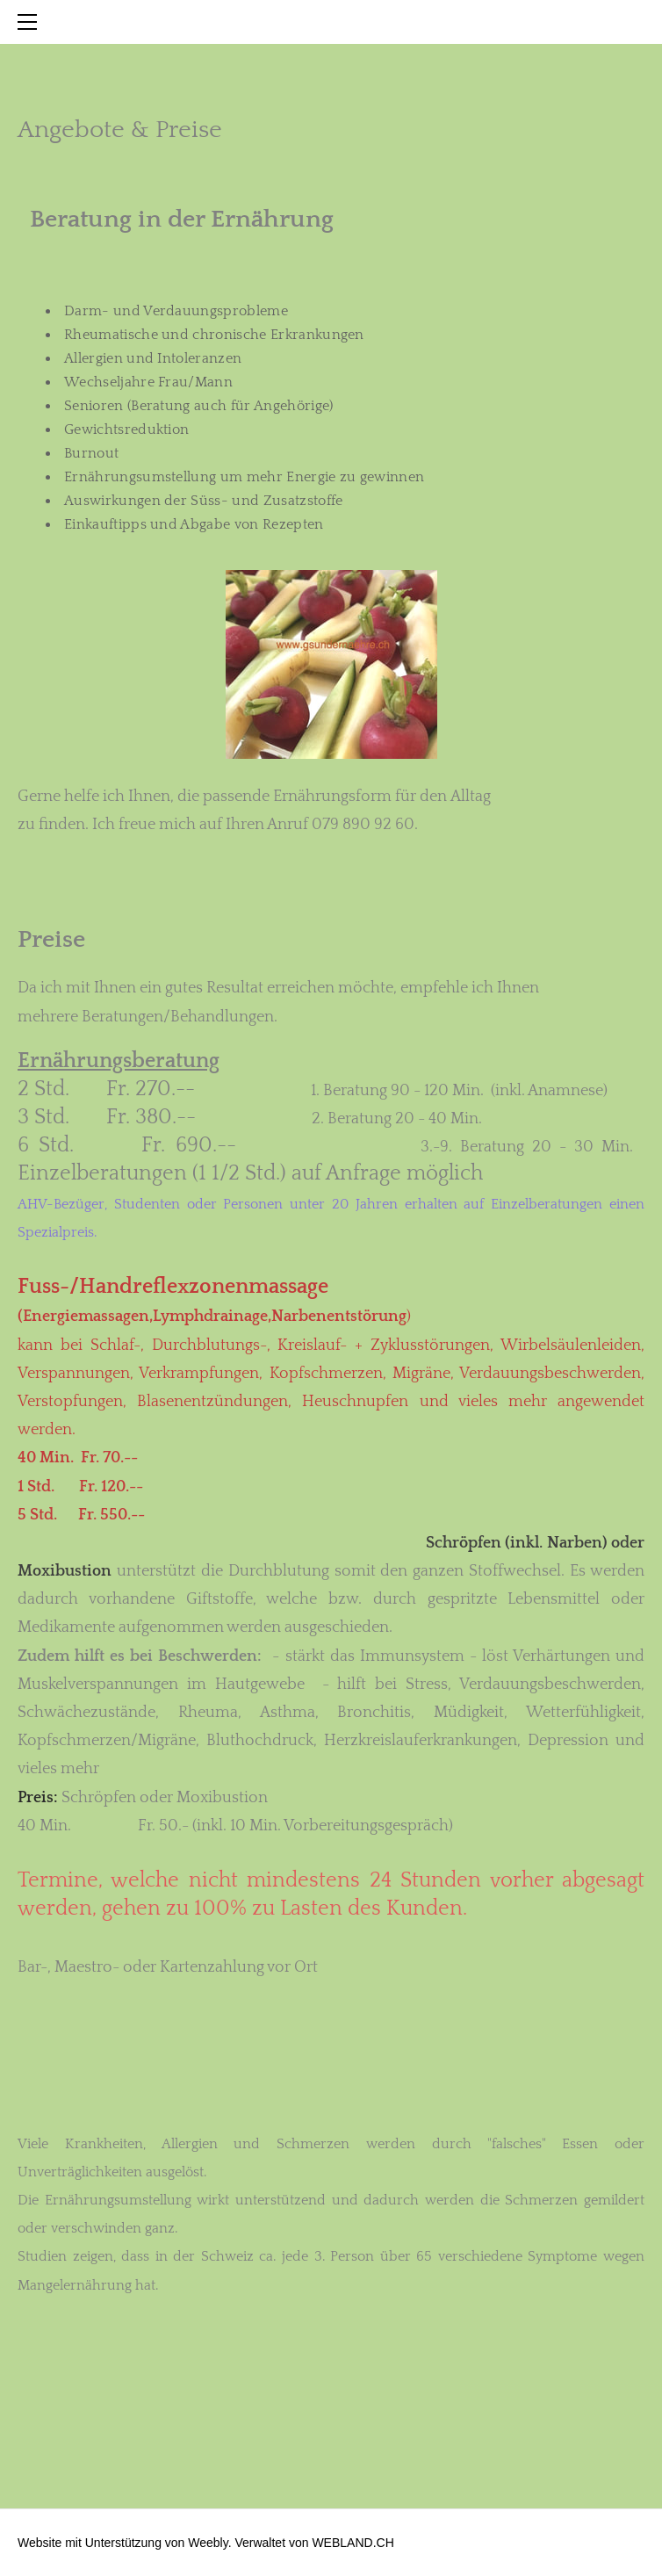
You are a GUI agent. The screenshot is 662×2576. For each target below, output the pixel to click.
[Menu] (31, 22)
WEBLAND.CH (352, 2543)
